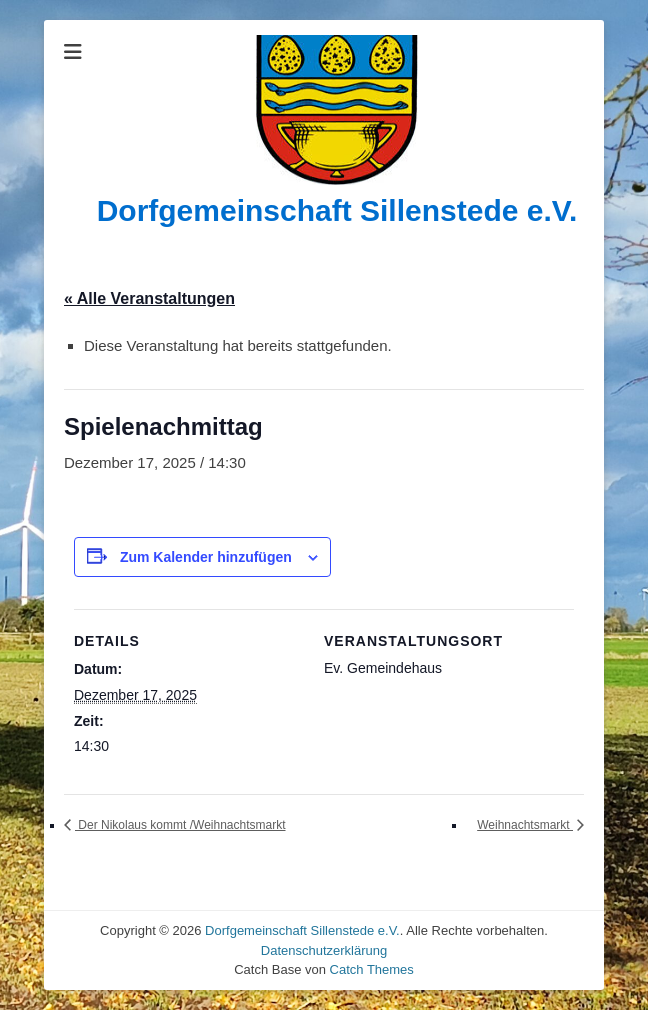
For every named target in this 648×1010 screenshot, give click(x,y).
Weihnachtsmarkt (525, 825)
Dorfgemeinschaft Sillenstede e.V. (337, 210)
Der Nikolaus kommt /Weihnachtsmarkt (180, 825)
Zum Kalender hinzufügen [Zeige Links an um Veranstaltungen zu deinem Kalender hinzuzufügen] (206, 557)
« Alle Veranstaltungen (149, 298)
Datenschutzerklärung (324, 950)
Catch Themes (372, 969)
